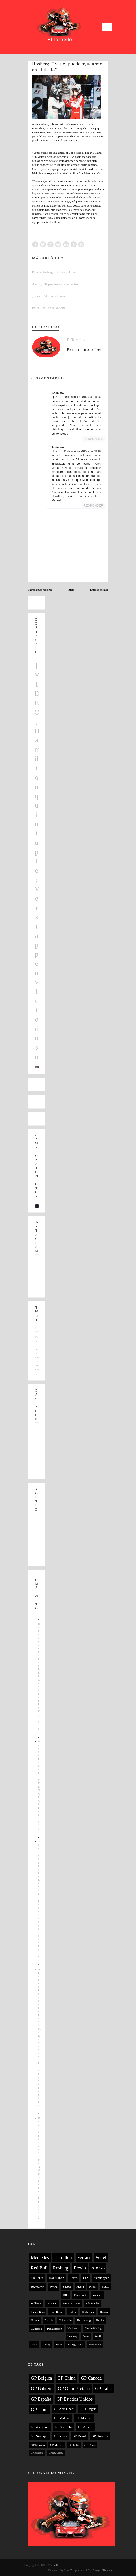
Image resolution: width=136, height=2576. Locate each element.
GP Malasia (62, 2418)
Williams (36, 2303)
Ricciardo (38, 2287)
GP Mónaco (84, 2418)
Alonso (98, 2267)
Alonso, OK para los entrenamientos (55, 284)
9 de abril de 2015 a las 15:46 (83, 396)
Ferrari (83, 2257)
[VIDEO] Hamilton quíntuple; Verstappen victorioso (37, 861)
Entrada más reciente (40, 589)
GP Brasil (79, 2436)
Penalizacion (54, 2328)
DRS (66, 2295)
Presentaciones (71, 2303)
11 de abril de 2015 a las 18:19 (82, 451)
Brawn (86, 2336)
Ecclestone (88, 2312)
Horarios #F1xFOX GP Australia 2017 (39, 2168)
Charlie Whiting (93, 2328)
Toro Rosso (56, 2312)
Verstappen (101, 2278)
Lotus (73, 2278)
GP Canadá (91, 2377)
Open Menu (107, 27)
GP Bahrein (42, 2388)
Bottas (105, 2286)
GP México (56, 2445)
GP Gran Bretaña (74, 2388)
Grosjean (52, 2303)
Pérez (54, 2287)
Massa (80, 2286)
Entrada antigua (99, 589)
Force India (80, 2295)
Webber (97, 2295)
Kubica (100, 2320)
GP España (41, 2398)
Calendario (65, 2320)
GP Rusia (60, 2436)
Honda (104, 2312)
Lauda (34, 2344)
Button (72, 2312)
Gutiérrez (36, 2328)
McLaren (37, 2278)
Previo (80, 2267)
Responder (93, 439)
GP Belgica (41, 2377)
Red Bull (39, 2267)
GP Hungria (99, 2436)
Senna (59, 2344)
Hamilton (63, 2257)
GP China (66, 2377)
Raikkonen (56, 2278)
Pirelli (92, 2286)
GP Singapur (40, 2436)
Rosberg (60, 2267)
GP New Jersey (56, 2453)
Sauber (67, 2286)
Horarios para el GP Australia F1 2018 (39, 1676)
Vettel (100, 2257)
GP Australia (64, 2427)
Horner (35, 2320)
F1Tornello (76, 340)
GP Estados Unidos (75, 2398)
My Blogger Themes (100, 2570)
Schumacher (92, 2303)
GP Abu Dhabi (64, 2409)
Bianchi (48, 2320)
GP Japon (40, 2409)
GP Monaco (38, 2445)
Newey (46, 2344)
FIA (86, 2278)
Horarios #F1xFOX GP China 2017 (39, 1785)
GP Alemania (40, 2427)
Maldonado (73, 2328)
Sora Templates (73, 2570)
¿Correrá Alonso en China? (49, 296)
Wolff (98, 2336)
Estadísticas (38, 2312)
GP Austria (85, 2427)
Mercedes (40, 2257)
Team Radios (95, 2344)
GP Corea (90, 2445)
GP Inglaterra (37, 2453)
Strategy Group (75, 2344)
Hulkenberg (84, 2320)
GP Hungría (88, 2409)
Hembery (72, 2336)
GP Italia (103, 2388)
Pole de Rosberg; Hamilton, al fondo (55, 272)
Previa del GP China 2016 (48, 307)
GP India (74, 2445)
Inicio (71, 589)
